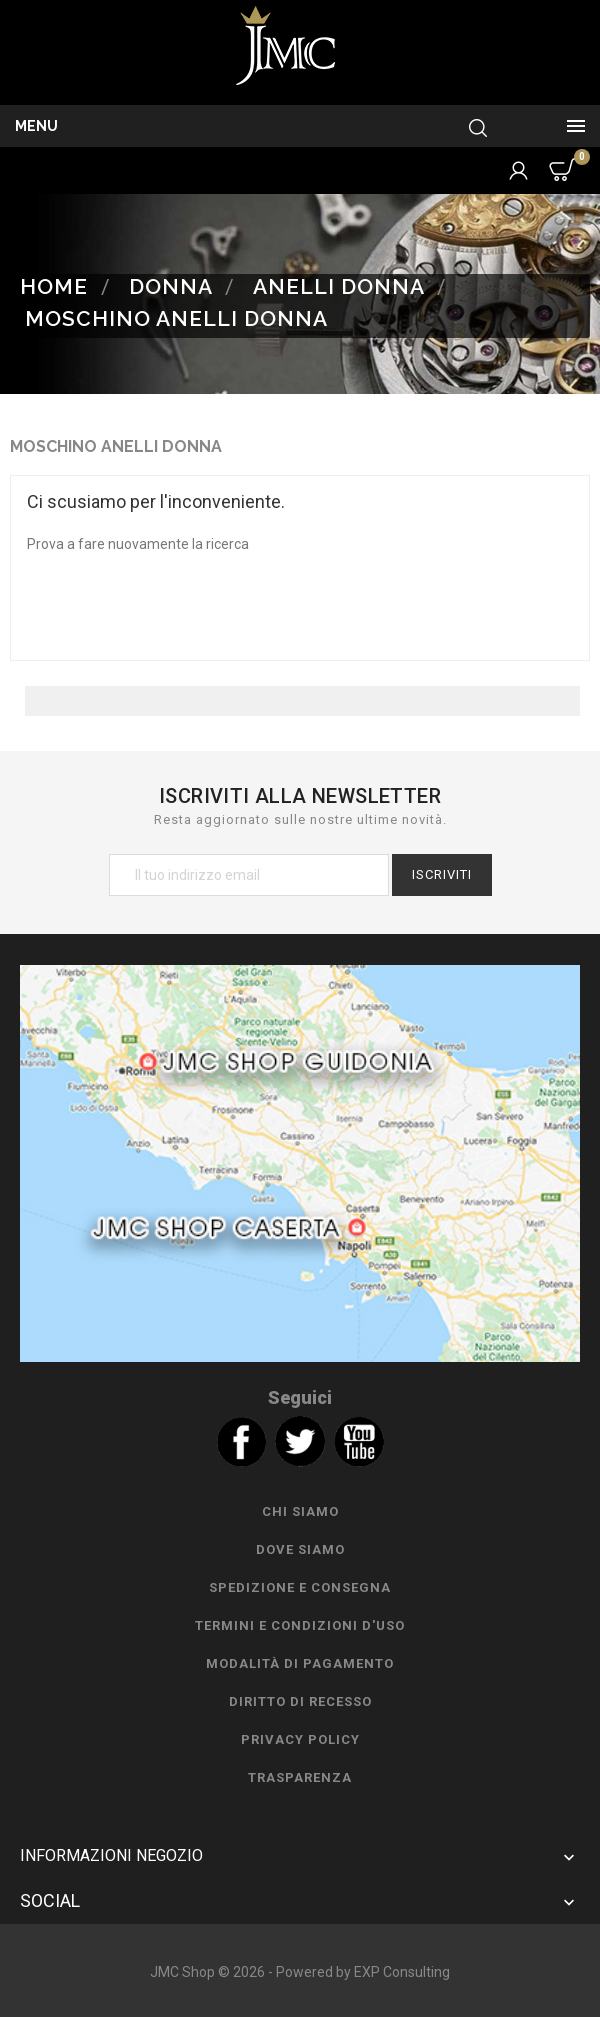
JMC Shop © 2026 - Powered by (252, 1972)
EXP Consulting (402, 1972)
